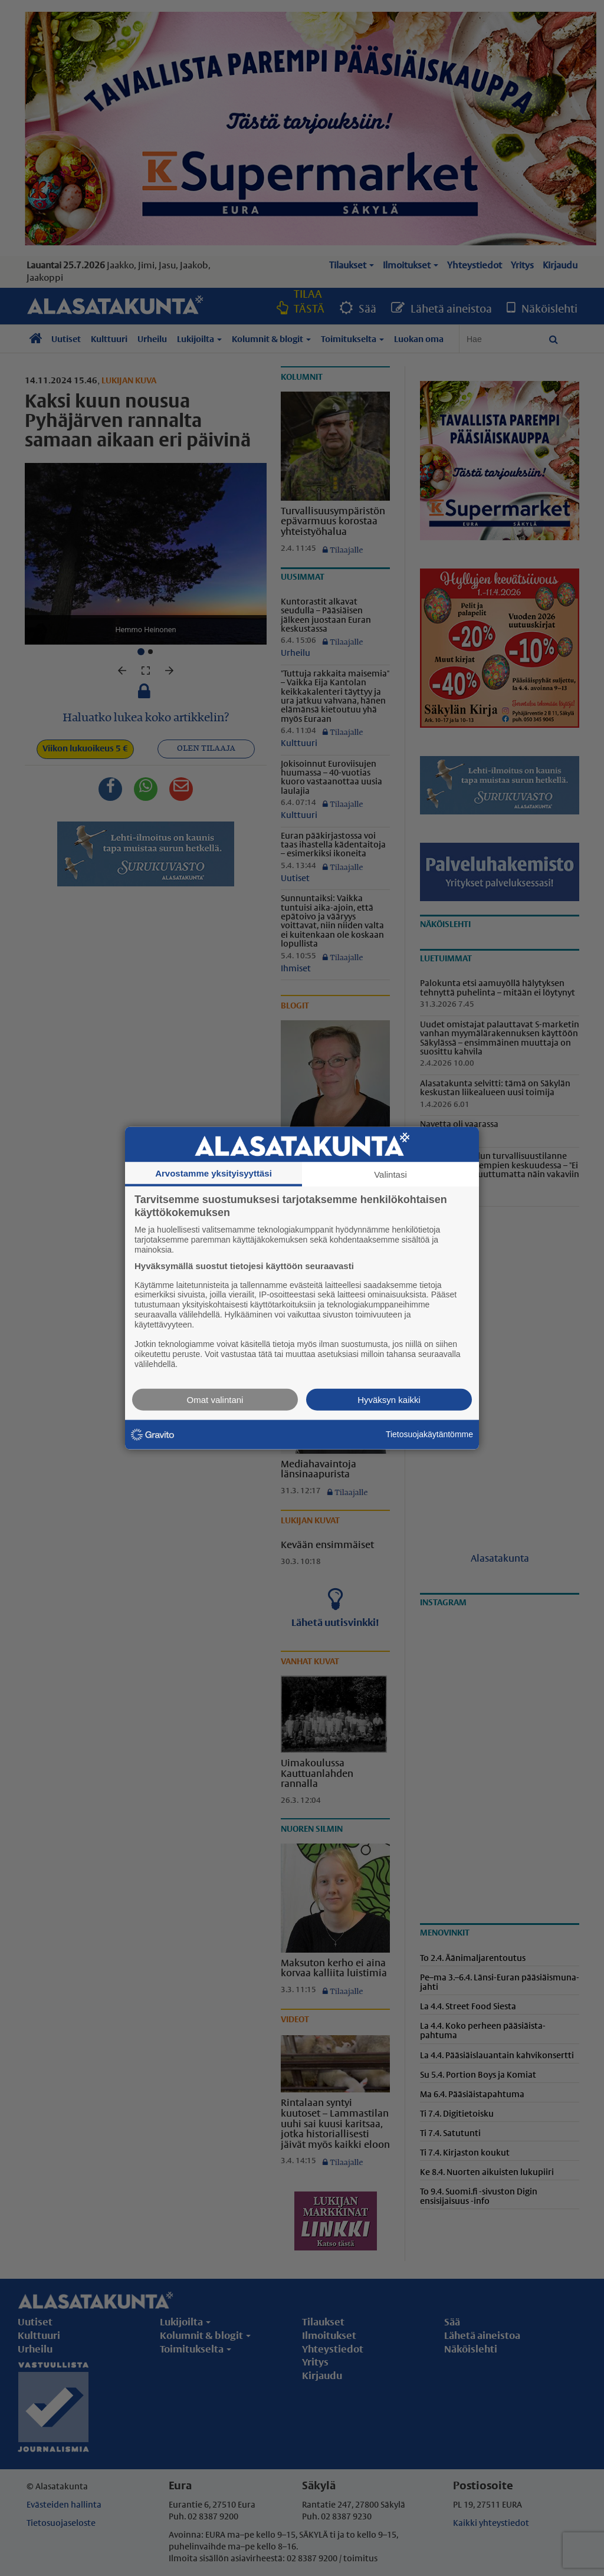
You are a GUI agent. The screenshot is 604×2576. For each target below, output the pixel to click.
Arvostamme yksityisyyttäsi (213, 1173)
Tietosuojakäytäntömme (429, 1434)
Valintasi (390, 1174)
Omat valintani (215, 1399)
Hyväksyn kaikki (389, 1399)
